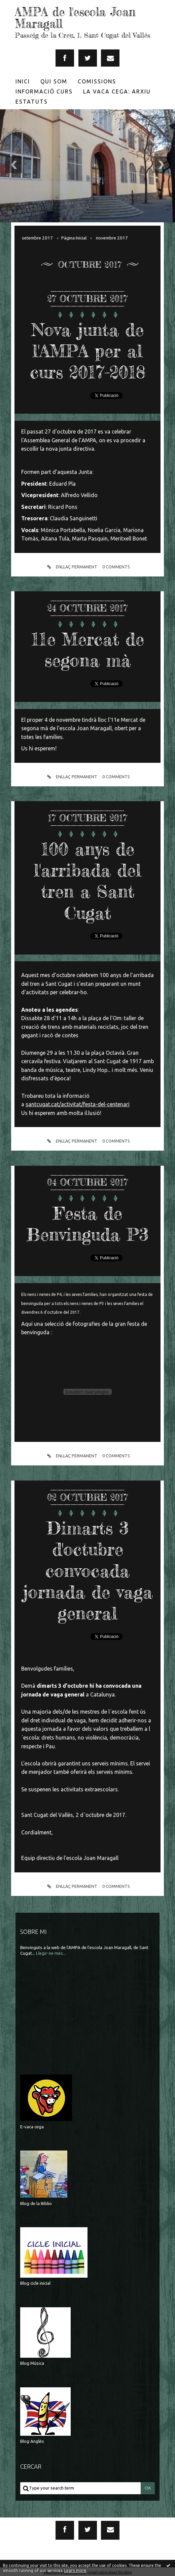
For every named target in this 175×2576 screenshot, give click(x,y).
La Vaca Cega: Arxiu (117, 91)
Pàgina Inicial (73, 237)
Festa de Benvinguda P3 (87, 1222)
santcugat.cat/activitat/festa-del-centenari (78, 1103)
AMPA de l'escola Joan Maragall (76, 18)
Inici (22, 81)
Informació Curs (44, 91)
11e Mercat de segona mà (87, 648)
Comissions (97, 81)
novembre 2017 (112, 237)
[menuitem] (23, 81)
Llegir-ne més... (51, 1951)
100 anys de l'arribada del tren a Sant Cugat (88, 879)
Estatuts (31, 101)
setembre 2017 (37, 237)
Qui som (53, 81)
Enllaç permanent (71, 565)
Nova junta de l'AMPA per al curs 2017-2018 (87, 350)
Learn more (75, 2570)
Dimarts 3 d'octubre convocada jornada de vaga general (87, 1568)
